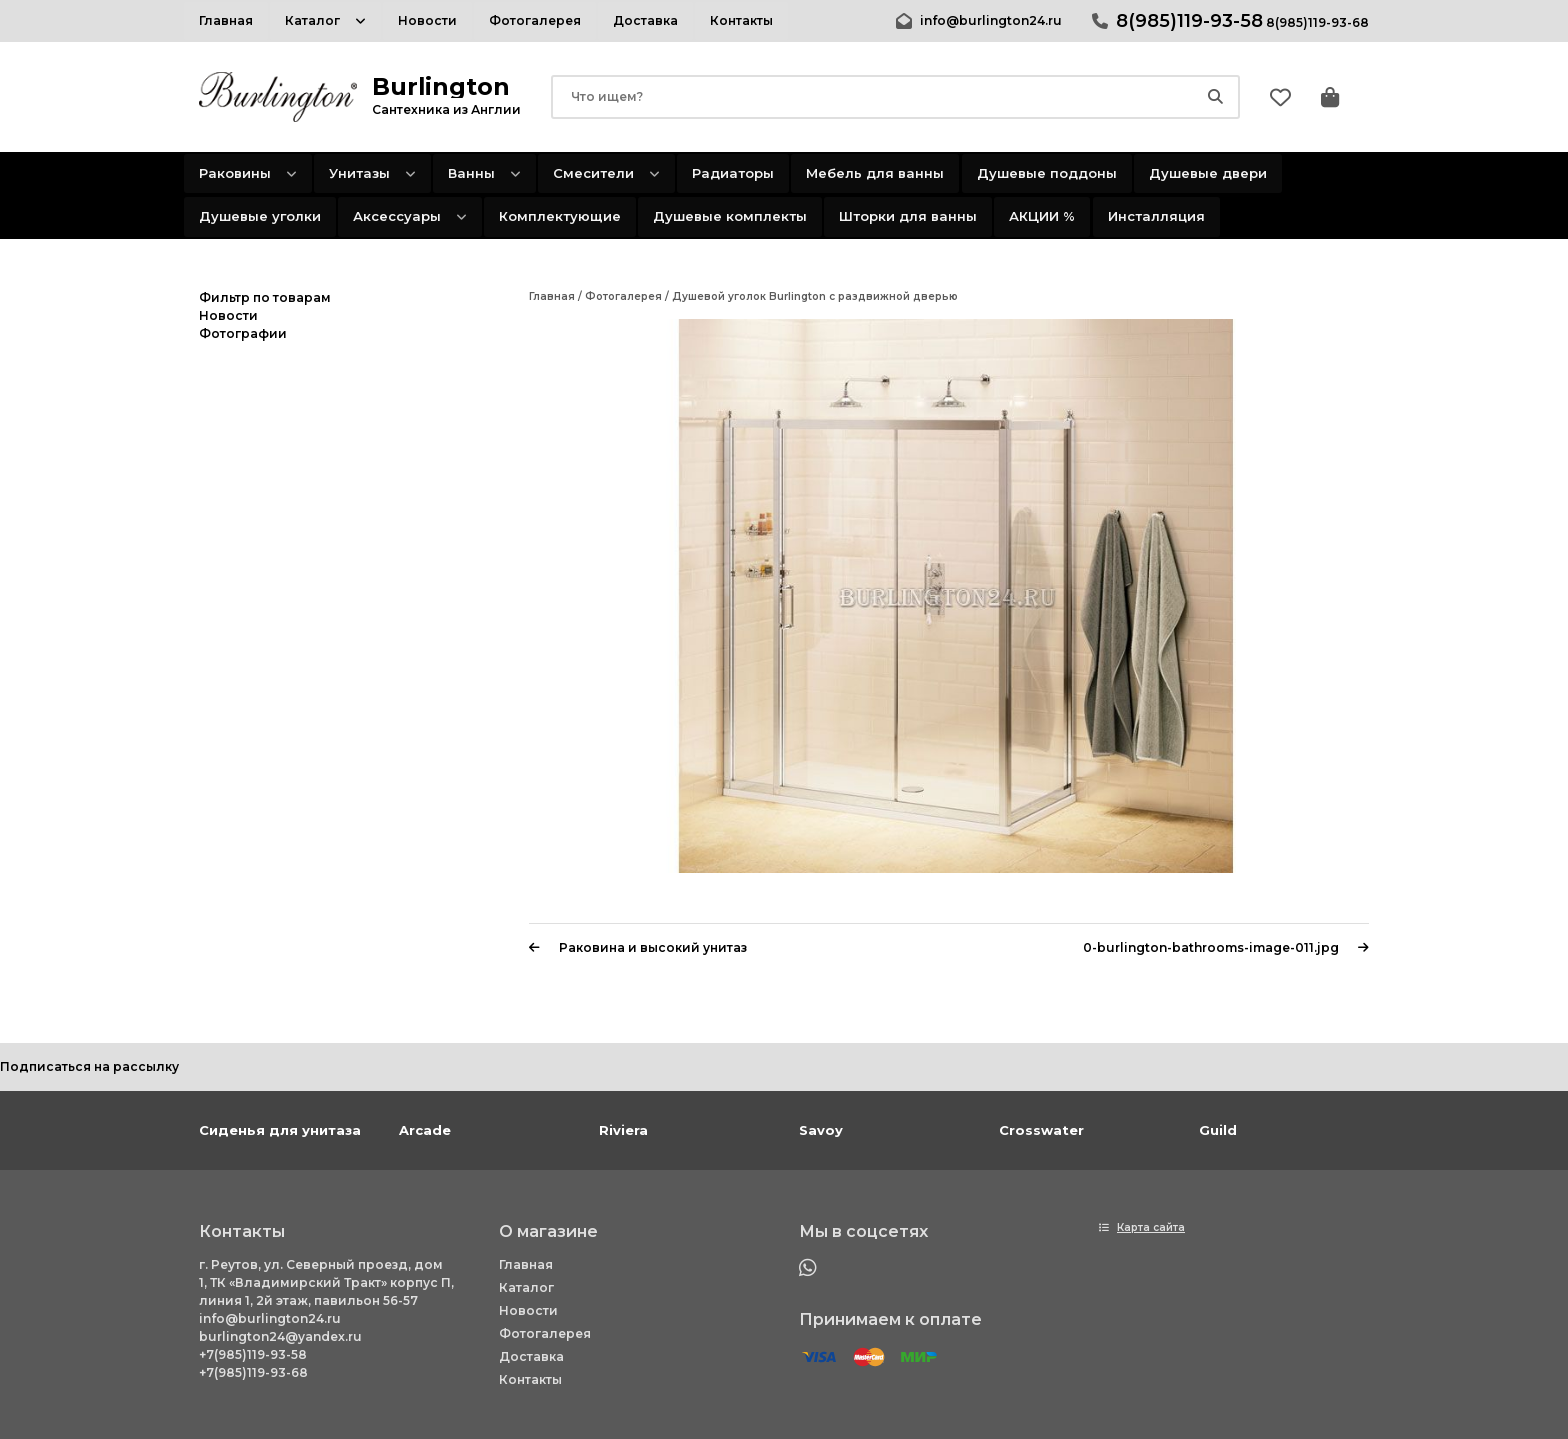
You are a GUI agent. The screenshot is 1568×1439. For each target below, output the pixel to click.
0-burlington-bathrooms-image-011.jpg (1226, 947)
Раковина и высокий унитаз (638, 947)
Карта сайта (1151, 1227)
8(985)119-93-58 (1189, 21)
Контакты (530, 1379)
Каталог (526, 1287)
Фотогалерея (545, 1333)
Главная (526, 1264)
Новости (528, 1310)
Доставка (531, 1356)
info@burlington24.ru (991, 20)
